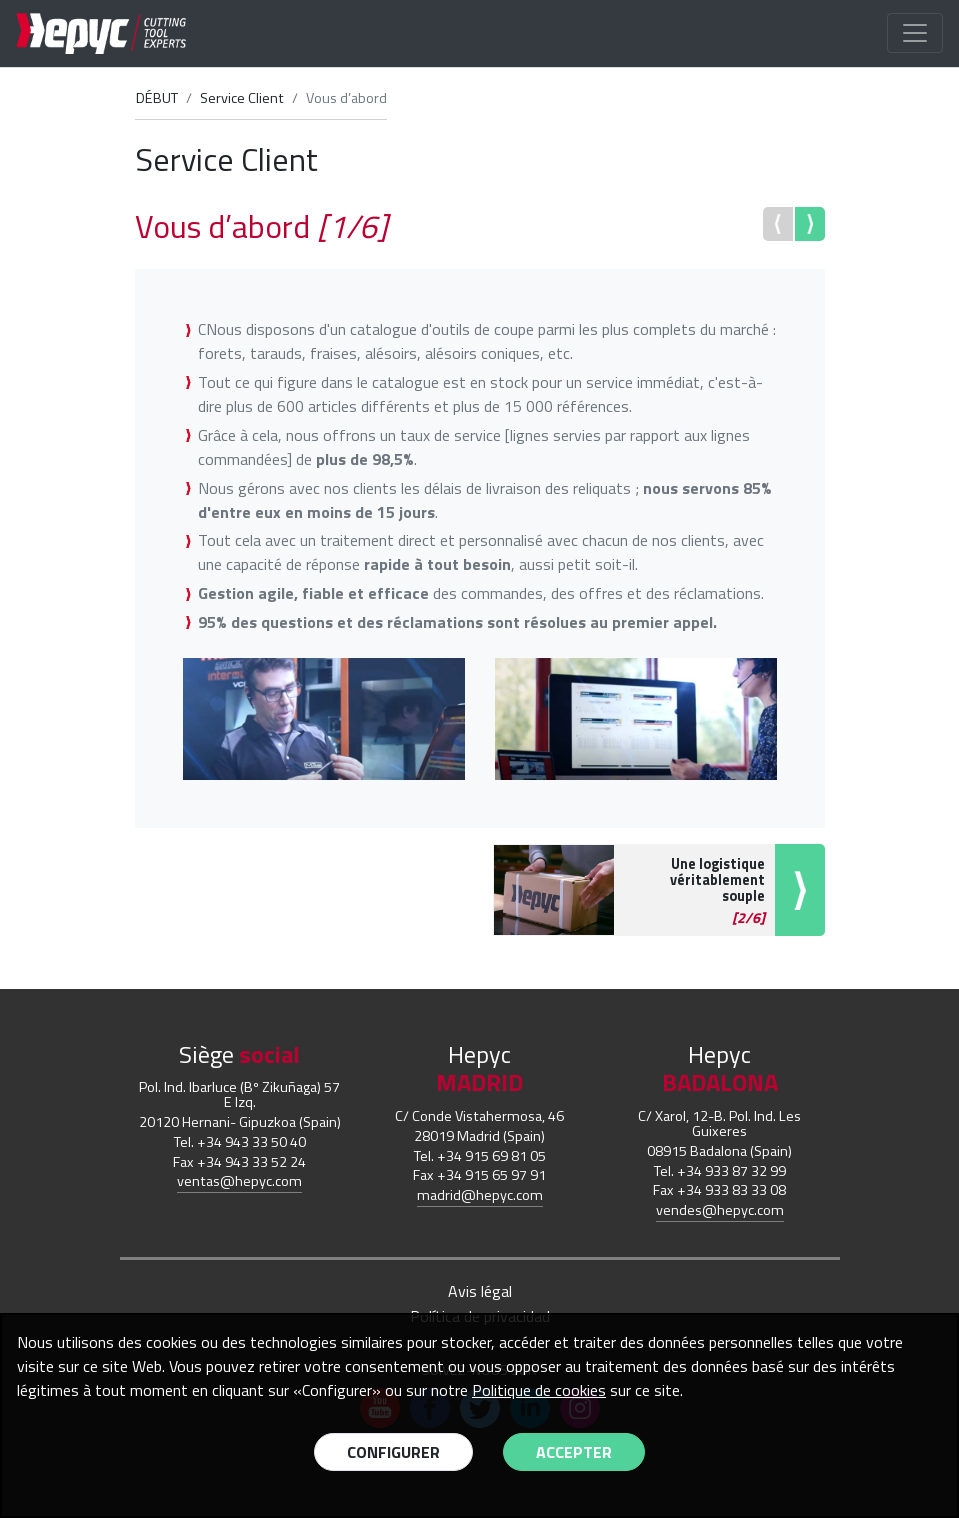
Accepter (574, 1452)
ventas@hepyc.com (239, 1181)
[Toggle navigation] (915, 33)
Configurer (393, 1452)
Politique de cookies (539, 1390)
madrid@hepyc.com (480, 1195)
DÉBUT (157, 98)
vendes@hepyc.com (720, 1210)
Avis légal (480, 1291)
